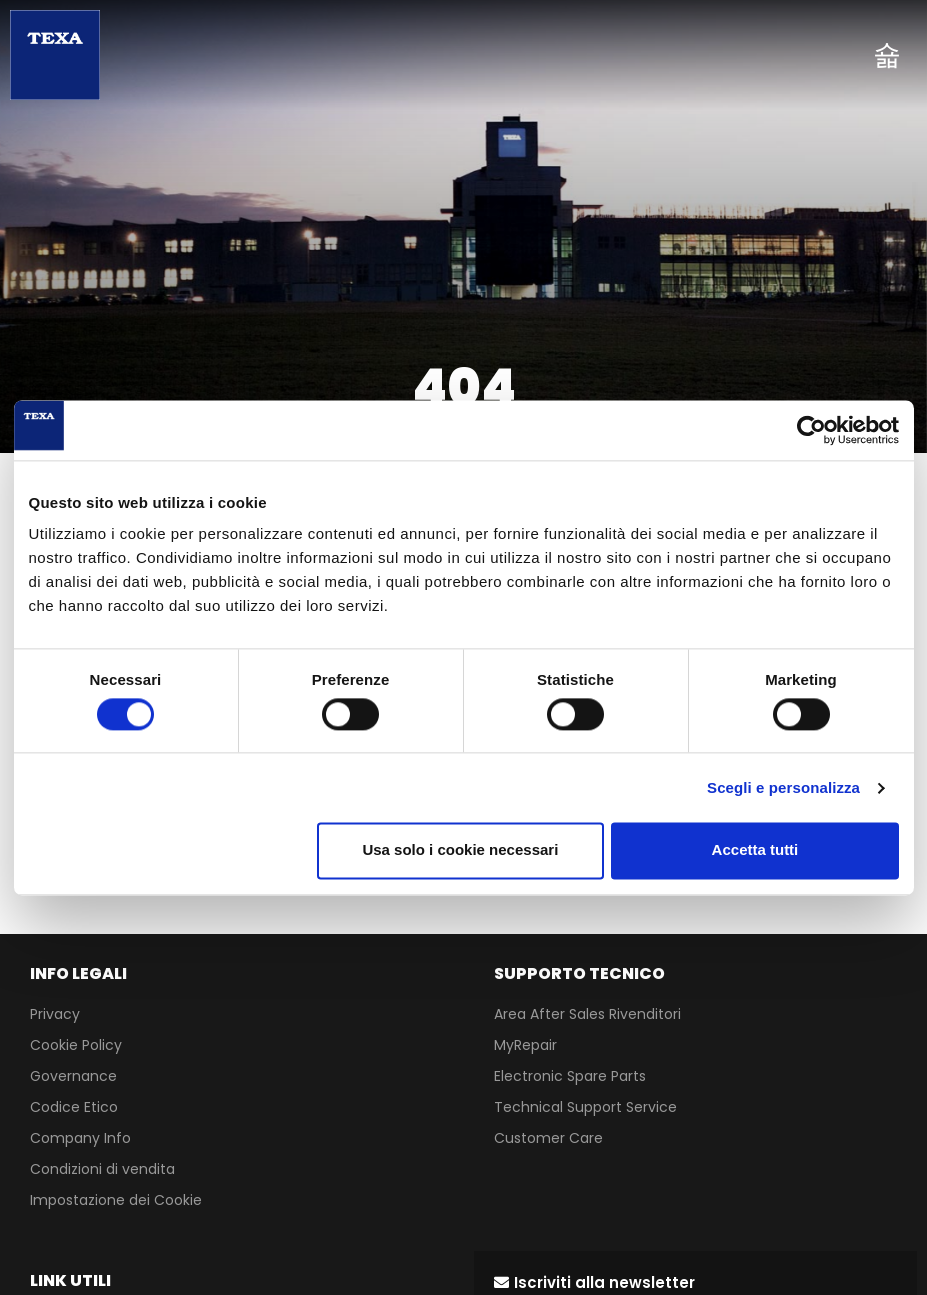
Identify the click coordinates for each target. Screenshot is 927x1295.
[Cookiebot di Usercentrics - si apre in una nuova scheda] (811, 430)
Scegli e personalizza (783, 787)
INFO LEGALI (78, 973)
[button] (594, 1282)
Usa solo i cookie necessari (460, 850)
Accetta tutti (755, 850)
